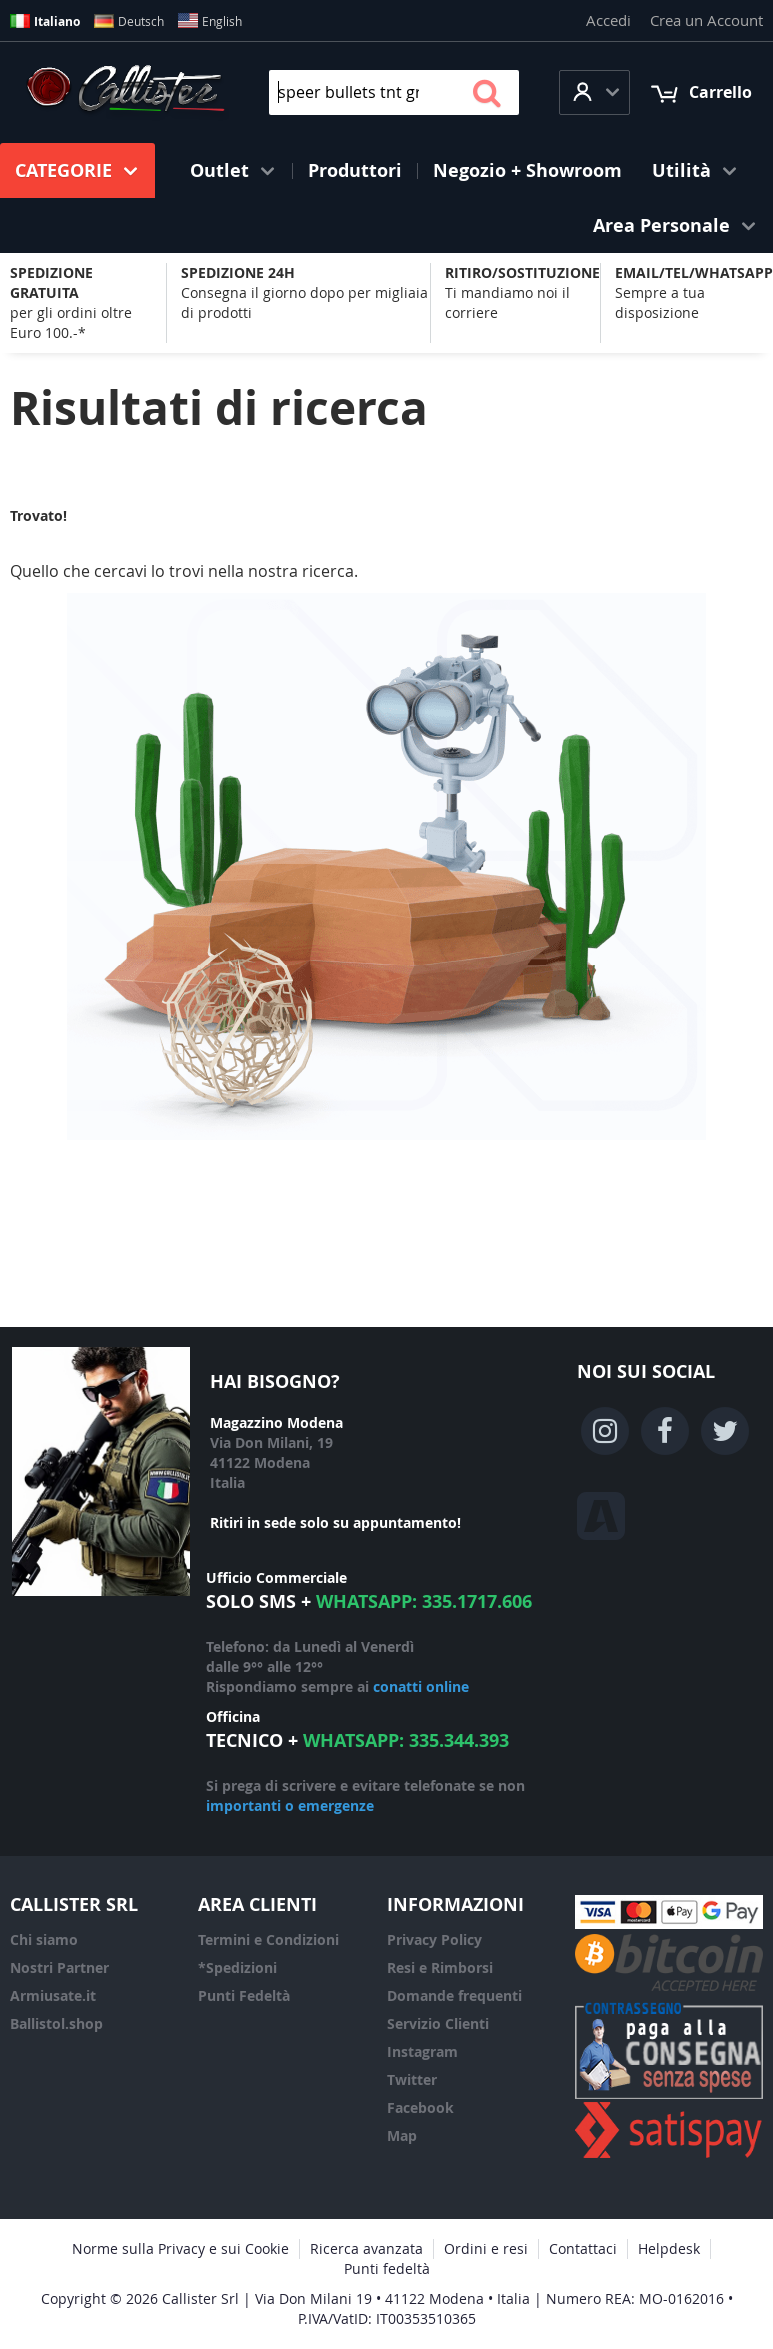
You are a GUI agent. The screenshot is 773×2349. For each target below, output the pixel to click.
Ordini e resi (486, 2248)
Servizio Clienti (438, 2023)
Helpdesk (669, 2248)
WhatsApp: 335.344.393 (406, 1740)
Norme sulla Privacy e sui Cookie (180, 2248)
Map (402, 2135)
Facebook (420, 2107)
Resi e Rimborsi (440, 1967)
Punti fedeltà (387, 2268)
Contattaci (583, 2248)
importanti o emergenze (290, 1805)
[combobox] (394, 92)
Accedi (608, 20)
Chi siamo (44, 1939)
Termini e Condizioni (268, 1939)
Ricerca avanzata (366, 2248)
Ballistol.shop (56, 2023)
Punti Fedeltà (244, 1995)
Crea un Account (706, 20)
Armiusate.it (53, 1995)
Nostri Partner (59, 1967)
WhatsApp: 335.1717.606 (424, 1601)
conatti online (421, 1686)
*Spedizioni (237, 1967)
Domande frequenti (454, 1995)
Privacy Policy (434, 1939)
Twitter (412, 2079)
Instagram (422, 2051)
